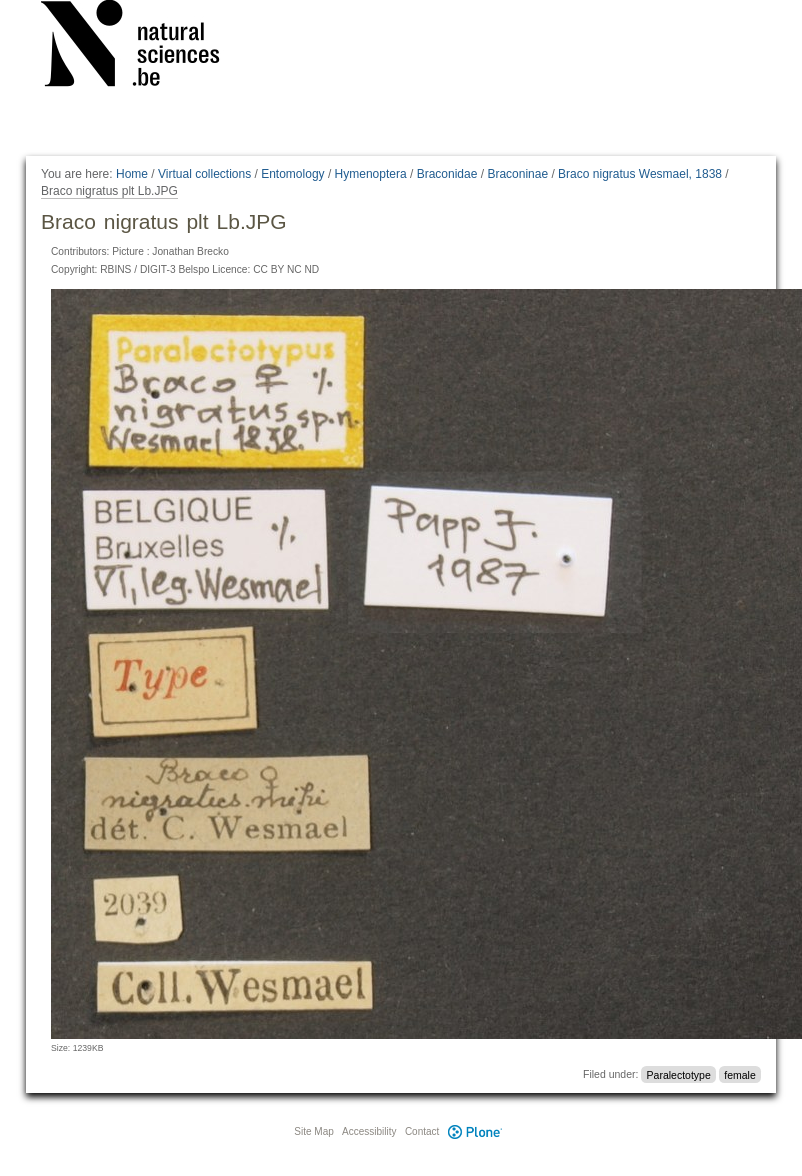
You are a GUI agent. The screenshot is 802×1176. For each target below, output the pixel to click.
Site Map (313, 1131)
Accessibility (369, 1131)
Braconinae (517, 174)
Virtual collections (204, 174)
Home (132, 174)
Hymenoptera (371, 174)
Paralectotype (679, 1074)
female (740, 1074)
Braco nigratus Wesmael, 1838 (640, 174)
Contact (422, 1131)
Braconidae (447, 174)
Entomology (292, 174)
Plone (475, 1131)
